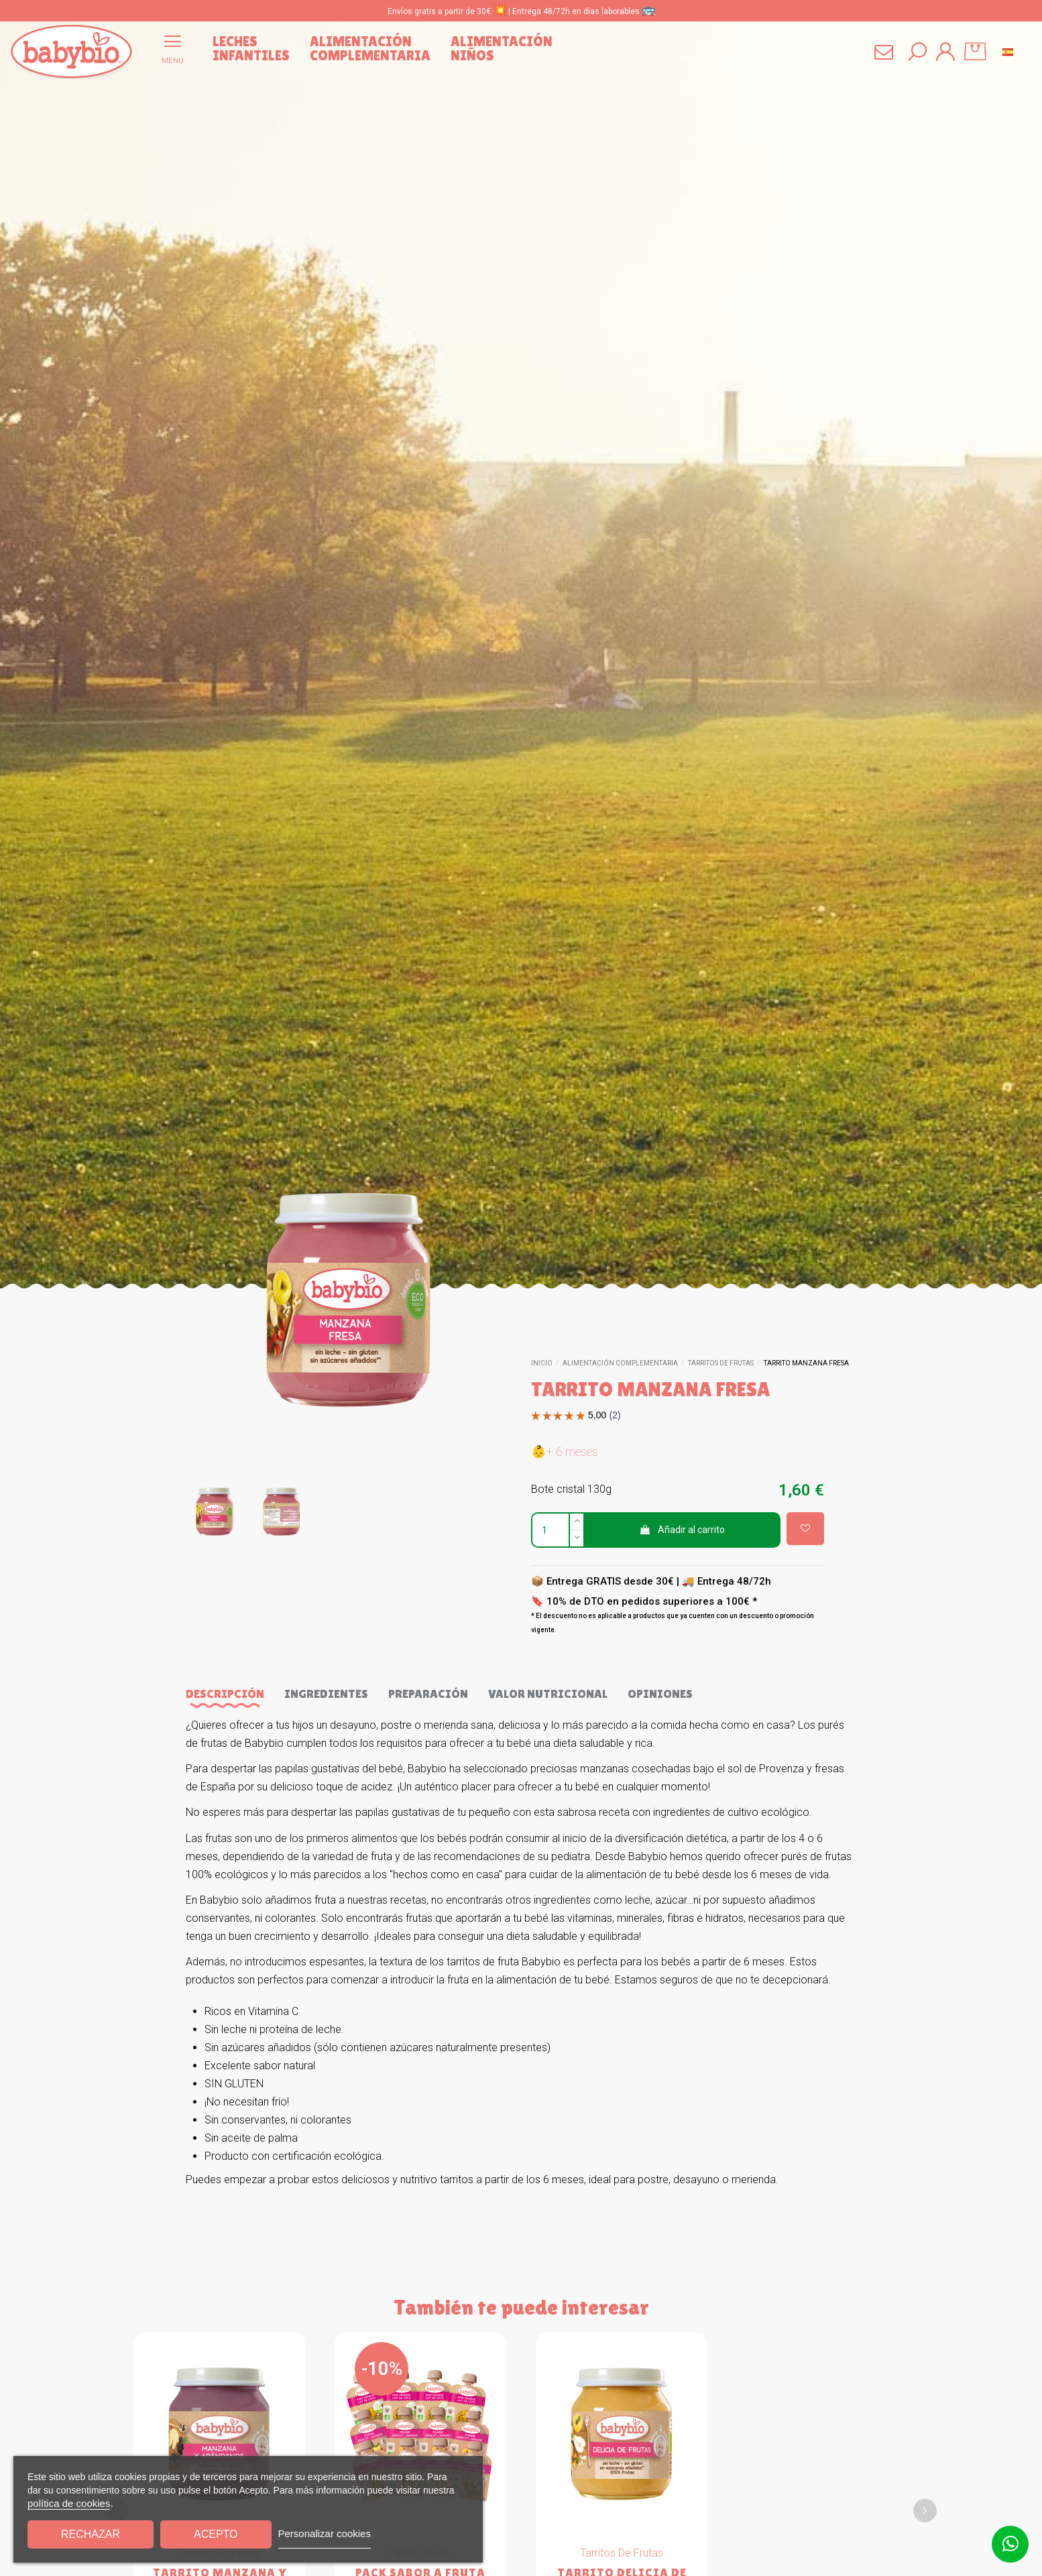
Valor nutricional (547, 1693)
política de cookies (68, 2503)
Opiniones (660, 1693)
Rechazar (90, 2534)
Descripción (225, 1693)
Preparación (428, 1693)
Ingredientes (326, 1693)
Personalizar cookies (324, 2533)
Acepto (216, 2534)
